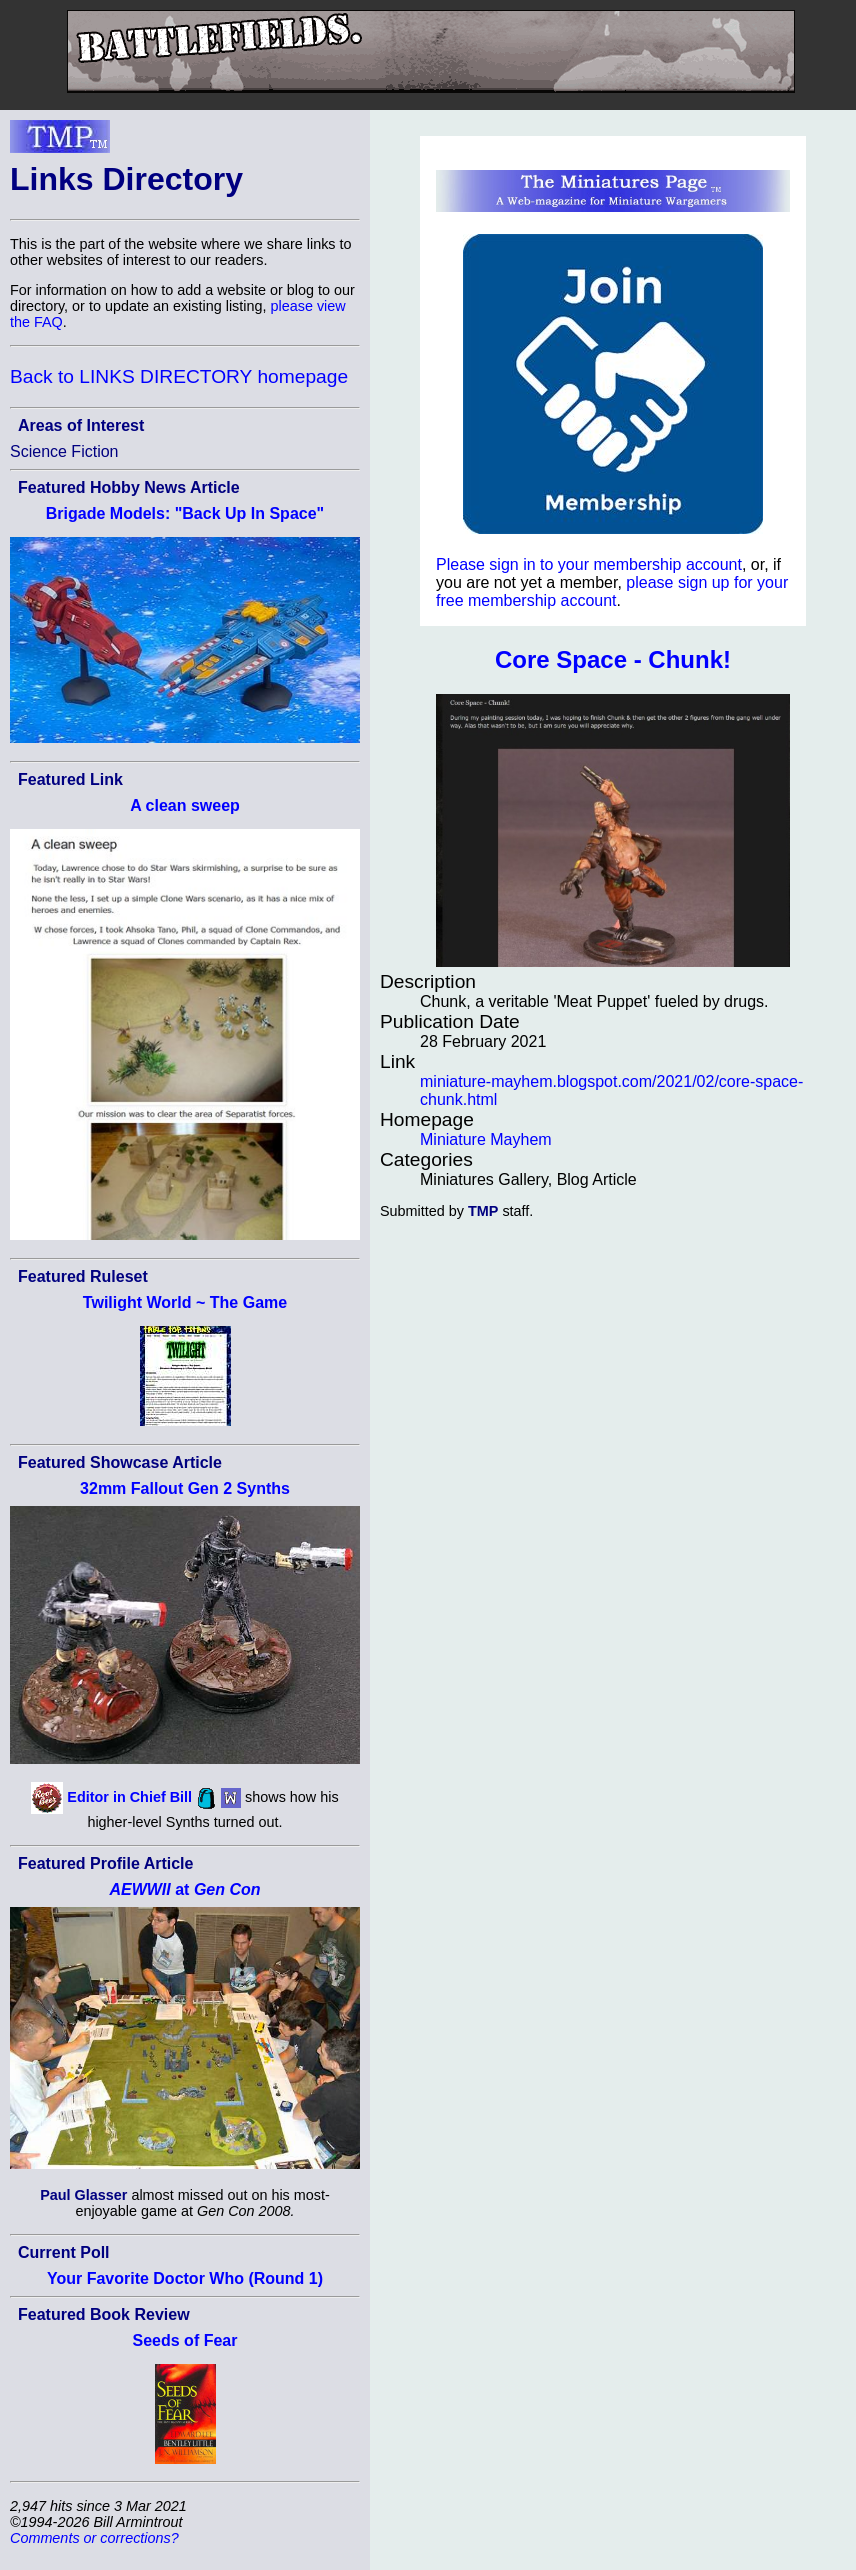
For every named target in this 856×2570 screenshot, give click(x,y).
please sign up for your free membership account (612, 591)
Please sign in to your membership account (589, 564)
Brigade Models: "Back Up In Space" (185, 513)
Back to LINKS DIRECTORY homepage (179, 376)
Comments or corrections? (94, 2538)
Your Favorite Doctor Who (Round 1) (185, 2278)
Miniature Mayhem (486, 1139)
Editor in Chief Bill (129, 1797)
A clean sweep (185, 805)
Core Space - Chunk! (613, 659)
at (184, 1889)
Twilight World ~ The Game (185, 1302)
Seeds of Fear (185, 2340)
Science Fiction (64, 451)
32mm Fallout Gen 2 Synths (185, 1488)
